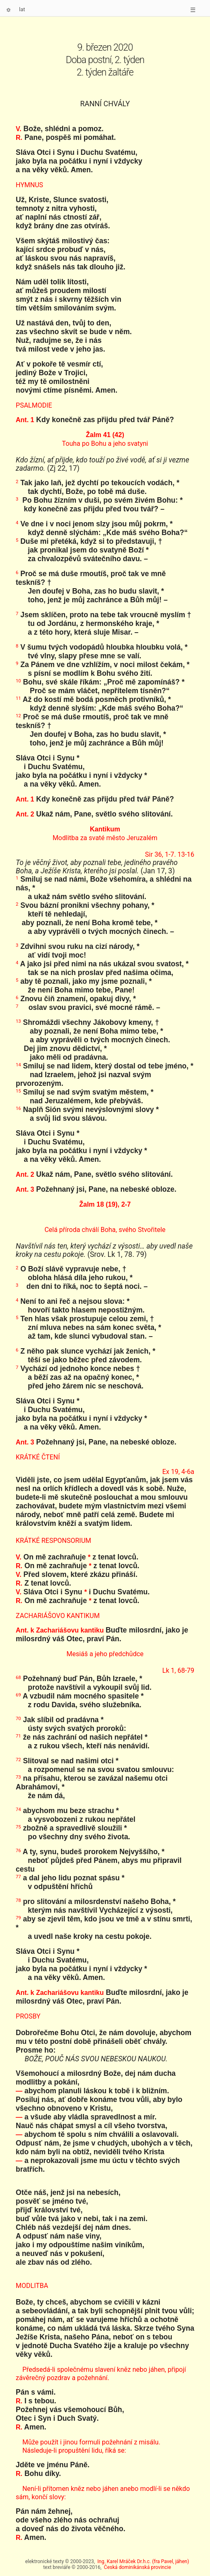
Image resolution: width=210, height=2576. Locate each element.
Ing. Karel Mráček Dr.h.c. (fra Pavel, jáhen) (143, 2561)
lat (22, 9)
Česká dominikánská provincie (137, 2567)
